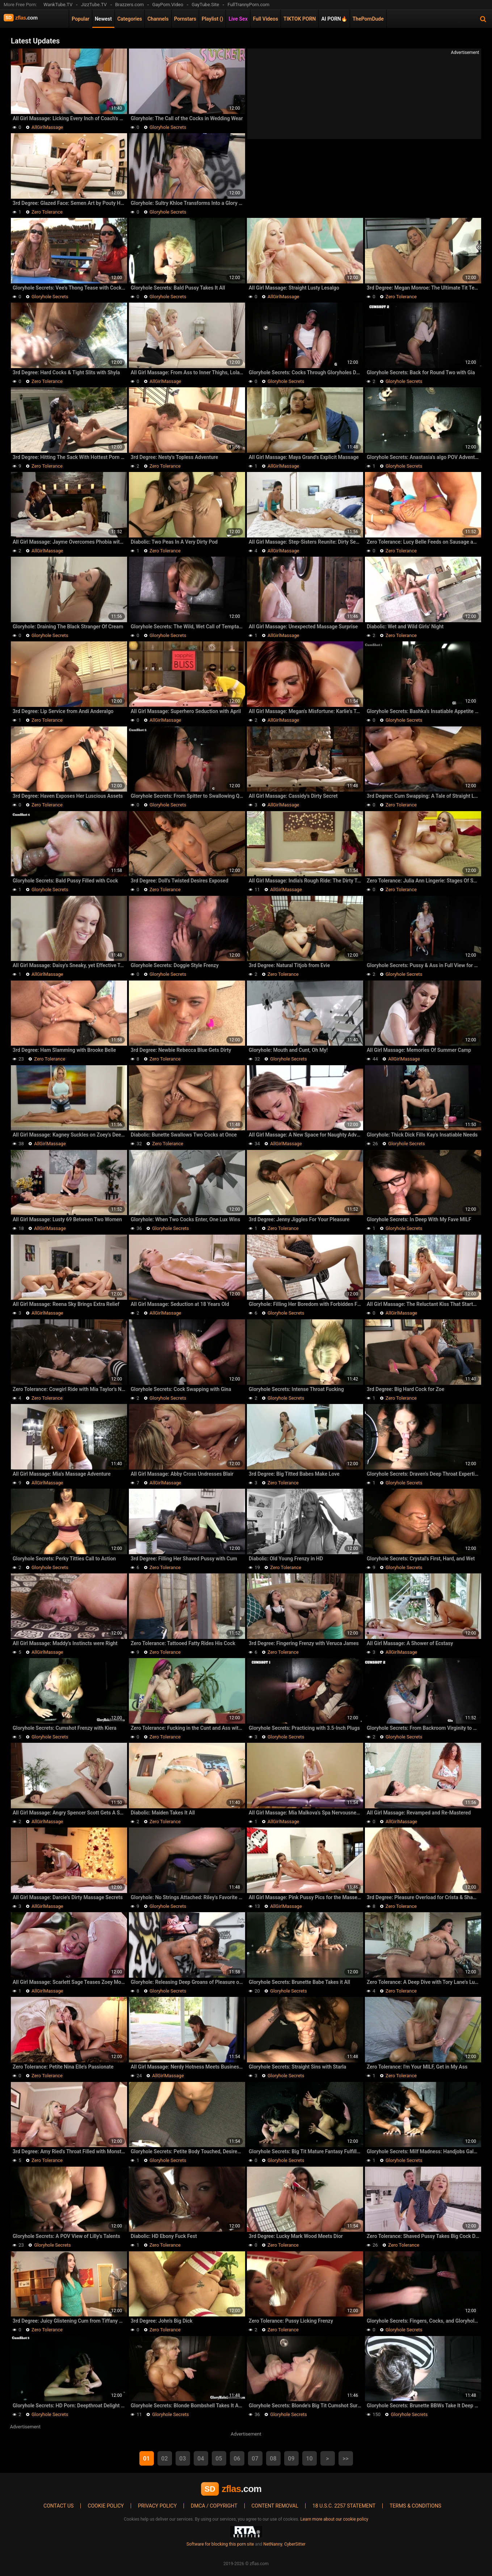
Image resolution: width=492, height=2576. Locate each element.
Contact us (58, 2505)
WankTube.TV (57, 4)
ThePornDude (368, 19)
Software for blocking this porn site (220, 2544)
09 (291, 2458)
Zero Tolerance (47, 212)
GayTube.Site (205, 4)
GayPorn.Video (167, 4)
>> (345, 2458)
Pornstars (185, 19)
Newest (103, 19)
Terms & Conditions (415, 2505)
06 (237, 2458)
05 (218, 2458)
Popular (80, 19)
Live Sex (237, 19)
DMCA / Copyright (214, 2505)
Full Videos (265, 19)
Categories (129, 19)
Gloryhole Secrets (168, 127)
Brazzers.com (129, 4)
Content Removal (274, 2505)
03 (182, 2458)
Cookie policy (106, 2505)
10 (309, 2458)
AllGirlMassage (47, 127)
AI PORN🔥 (334, 19)
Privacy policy (157, 2505)
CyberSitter (295, 2544)
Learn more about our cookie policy (334, 2519)
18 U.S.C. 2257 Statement (343, 2505)
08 (273, 2458)
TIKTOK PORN (299, 19)
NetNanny (272, 2544)
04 (200, 2458)
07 (255, 2458)
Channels (158, 19)
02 (164, 2458)
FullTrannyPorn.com (248, 4)
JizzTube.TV (93, 4)
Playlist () (212, 19)
